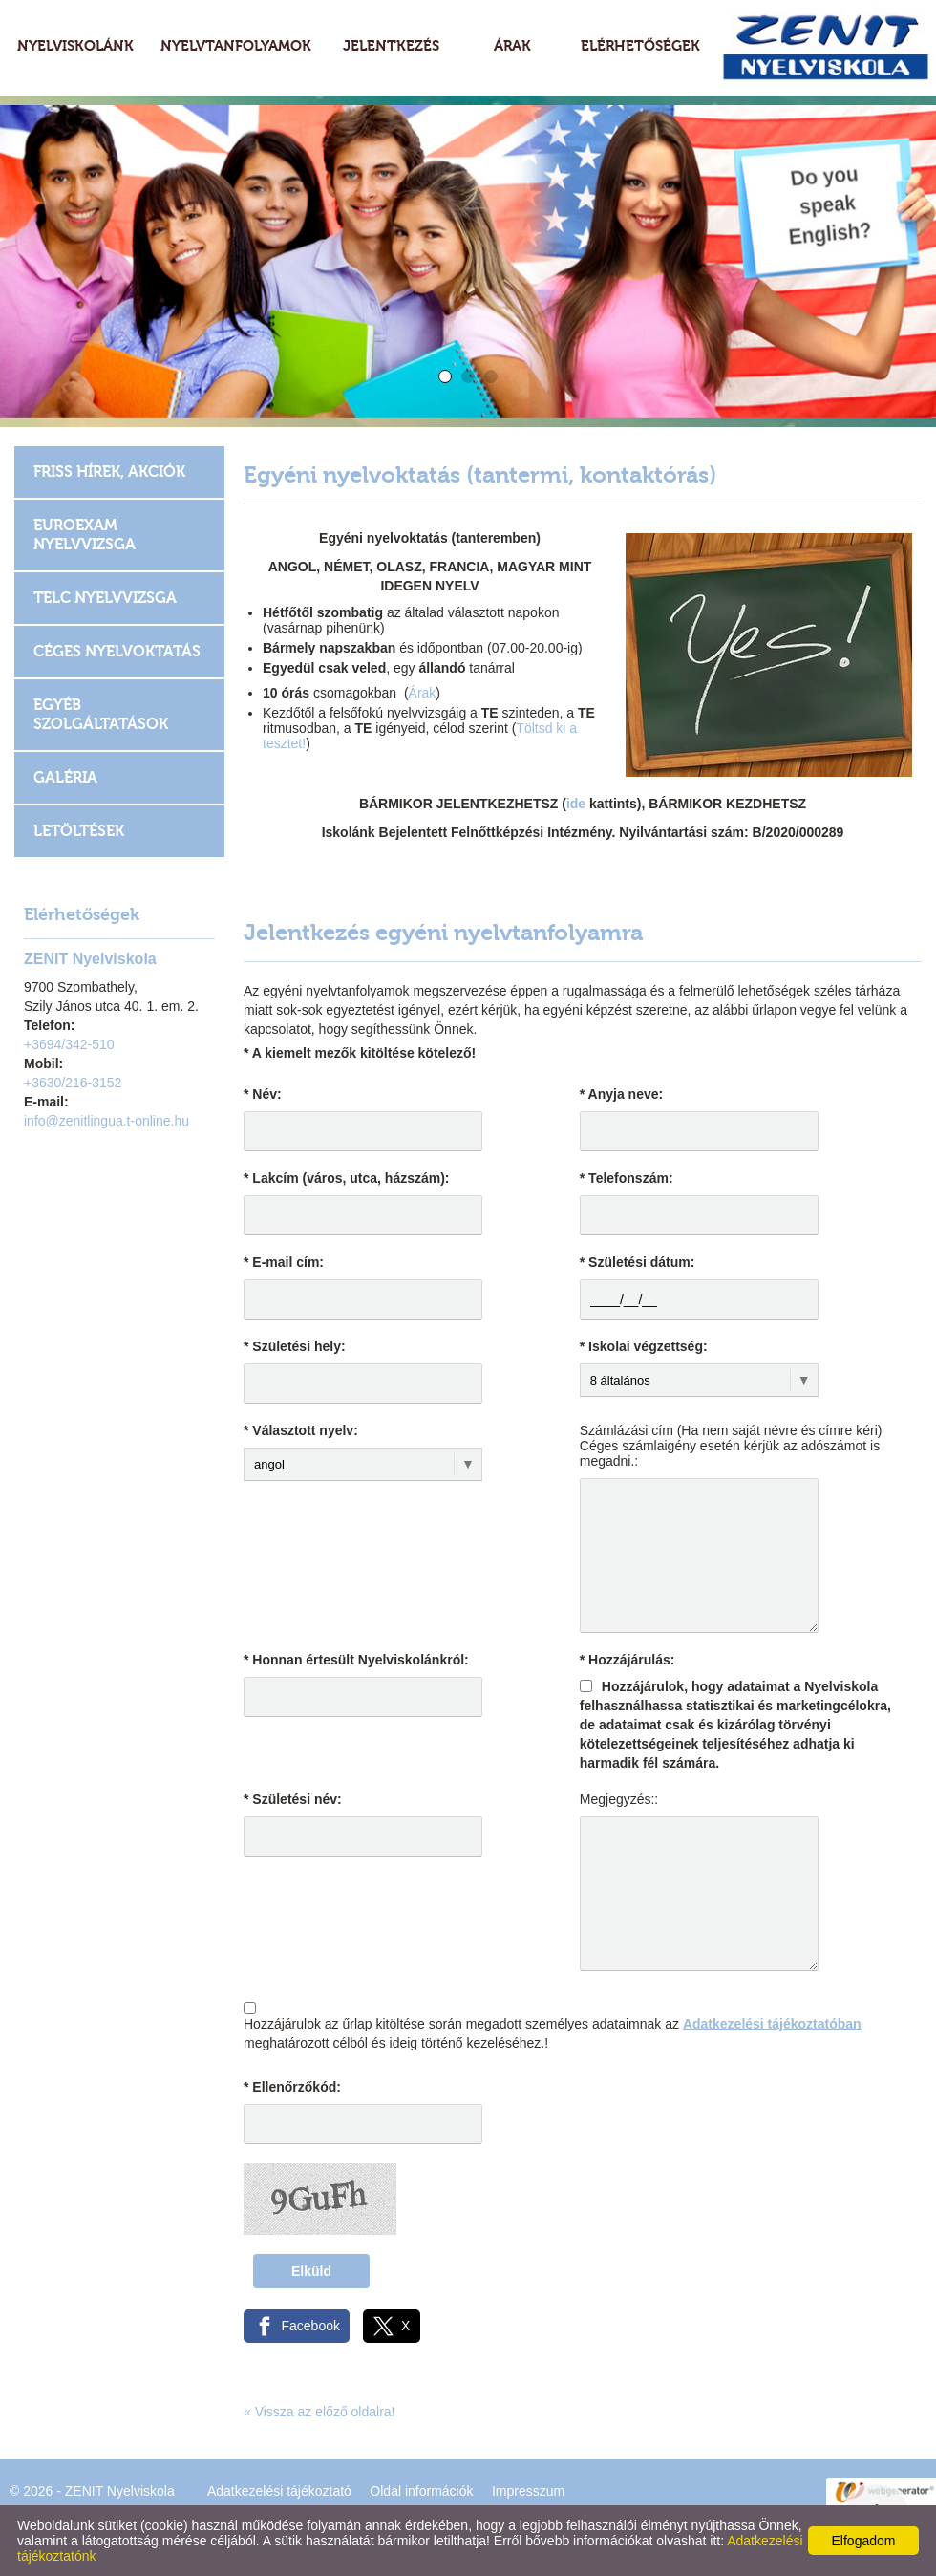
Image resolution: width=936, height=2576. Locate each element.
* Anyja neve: (621, 1094)
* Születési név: (293, 1799)
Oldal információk (421, 2491)
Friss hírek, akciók (109, 471)
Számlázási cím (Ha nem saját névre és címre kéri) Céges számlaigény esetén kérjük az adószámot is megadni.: (731, 1446)
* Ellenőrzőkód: (292, 2086)
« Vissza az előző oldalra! (319, 2411)
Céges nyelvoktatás (117, 651)
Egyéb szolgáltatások (100, 714)
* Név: (263, 1094)
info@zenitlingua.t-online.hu (106, 1120)
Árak (422, 692)
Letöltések (78, 831)
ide (577, 803)
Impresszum (528, 2491)
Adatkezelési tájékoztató (279, 2491)
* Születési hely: (295, 1346)
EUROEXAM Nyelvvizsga (84, 534)
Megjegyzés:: (619, 1799)
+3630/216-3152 (72, 1082)
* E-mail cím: (284, 1262)
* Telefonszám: (626, 1178)
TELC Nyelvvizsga (105, 598)
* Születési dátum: (637, 1262)
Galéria (65, 777)
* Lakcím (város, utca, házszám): (347, 1178)
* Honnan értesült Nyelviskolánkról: (356, 1659)
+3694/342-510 (69, 1044)
